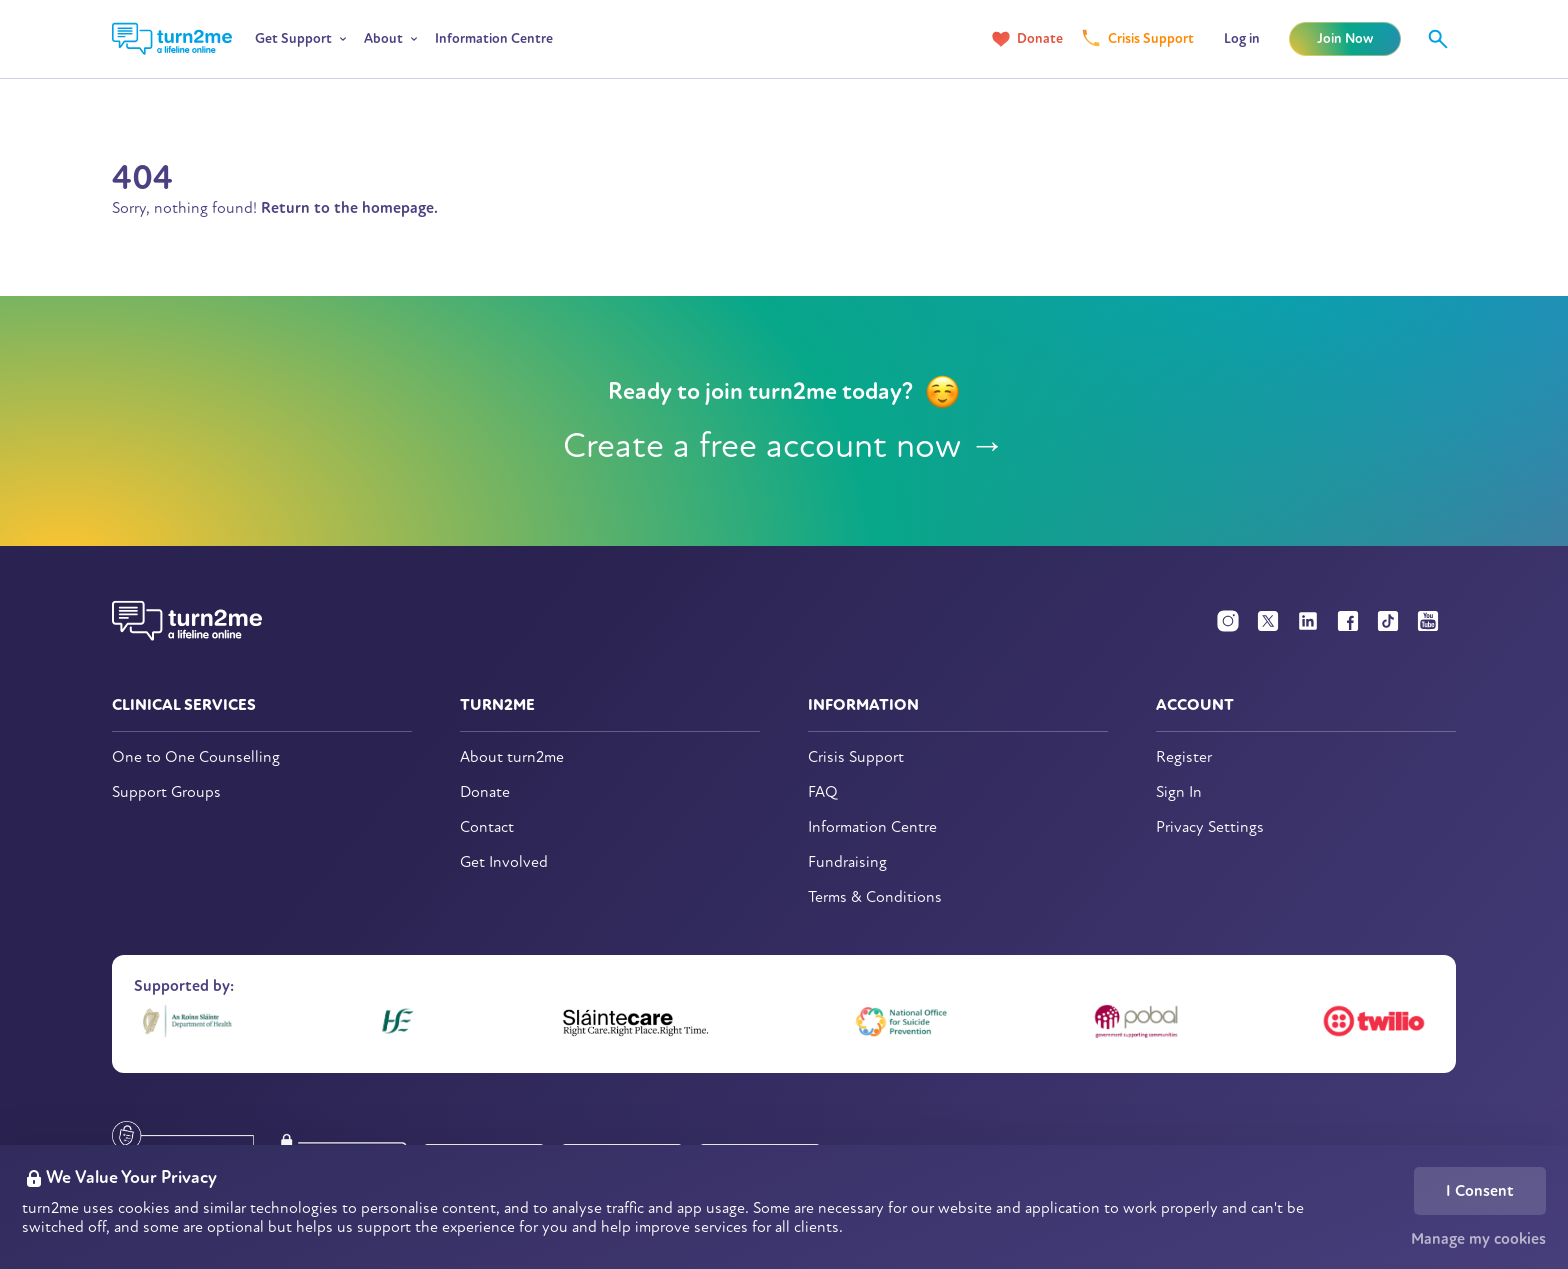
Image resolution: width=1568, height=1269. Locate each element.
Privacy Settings (1210, 827)
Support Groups (166, 792)
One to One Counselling (196, 757)
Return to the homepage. (349, 208)
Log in (1242, 38)
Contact (487, 827)
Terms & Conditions (875, 897)
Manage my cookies (1478, 1239)
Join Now (1345, 38)
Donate (1040, 38)
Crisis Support (1151, 38)
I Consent (1480, 1191)
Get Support (293, 38)
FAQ (823, 792)
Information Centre (494, 38)
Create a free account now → (784, 446)
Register (1184, 757)
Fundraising (847, 862)
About (383, 38)
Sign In (1179, 792)
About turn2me (512, 757)
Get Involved (504, 862)
